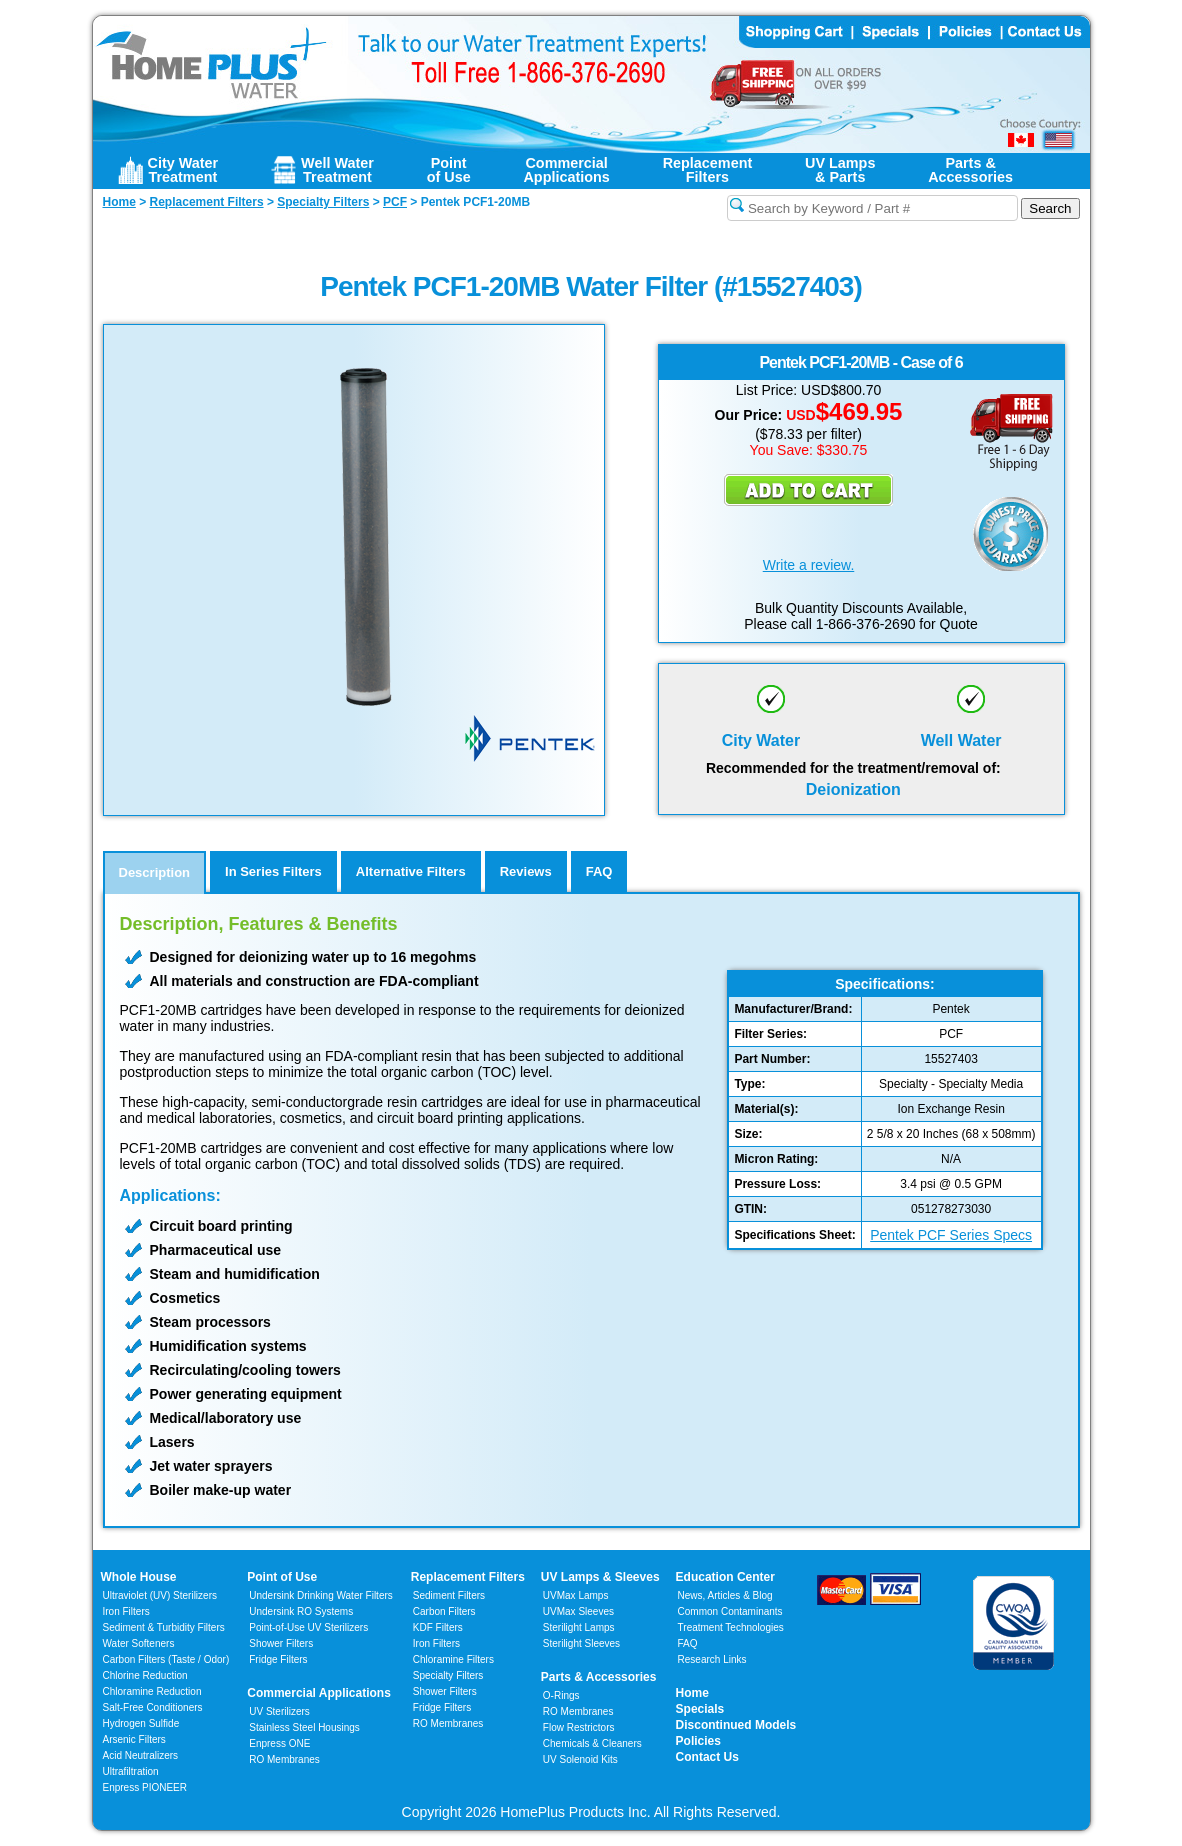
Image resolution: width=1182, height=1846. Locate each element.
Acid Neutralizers (141, 1755)
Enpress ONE (279, 1743)
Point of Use (282, 1577)
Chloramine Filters (453, 1659)
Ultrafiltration (131, 1771)
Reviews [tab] (526, 871)
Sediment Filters (449, 1595)
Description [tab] (155, 872)
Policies (698, 1741)
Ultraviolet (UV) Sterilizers (160, 1595)
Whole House (139, 1577)
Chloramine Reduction (152, 1691)
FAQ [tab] (599, 871)
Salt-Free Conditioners (153, 1707)
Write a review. (809, 565)
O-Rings (561, 1695)
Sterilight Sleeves (581, 1643)
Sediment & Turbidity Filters (164, 1627)
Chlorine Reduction (145, 1675)
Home (692, 1693)
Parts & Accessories (599, 1677)
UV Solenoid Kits (580, 1759)
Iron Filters (126, 1611)
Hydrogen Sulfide (141, 1723)
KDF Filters (438, 1627)
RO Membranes (284, 1759)
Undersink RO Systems (301, 1611)
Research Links (712, 1659)
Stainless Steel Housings (304, 1727)
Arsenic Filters (134, 1739)
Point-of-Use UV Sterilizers (308, 1627)
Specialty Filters (448, 1675)
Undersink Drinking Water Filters (321, 1595)
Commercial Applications (319, 1693)
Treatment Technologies (731, 1627)
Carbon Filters (166, 1659)
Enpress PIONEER (145, 1787)
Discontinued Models (736, 1725)
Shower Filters (281, 1643)
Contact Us (707, 1757)
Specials (700, 1709)
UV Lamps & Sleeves (600, 1577)
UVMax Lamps (576, 1595)
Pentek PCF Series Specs (951, 1235)
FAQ (688, 1643)
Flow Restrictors (579, 1727)
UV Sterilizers (279, 1711)
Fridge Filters (278, 1659)
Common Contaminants (730, 1611)
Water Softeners (139, 1643)
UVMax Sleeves (578, 1611)
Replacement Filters (468, 1577)
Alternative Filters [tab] (411, 871)
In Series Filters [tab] (273, 871)
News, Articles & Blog (725, 1595)
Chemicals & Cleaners (592, 1743)
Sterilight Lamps (579, 1627)
